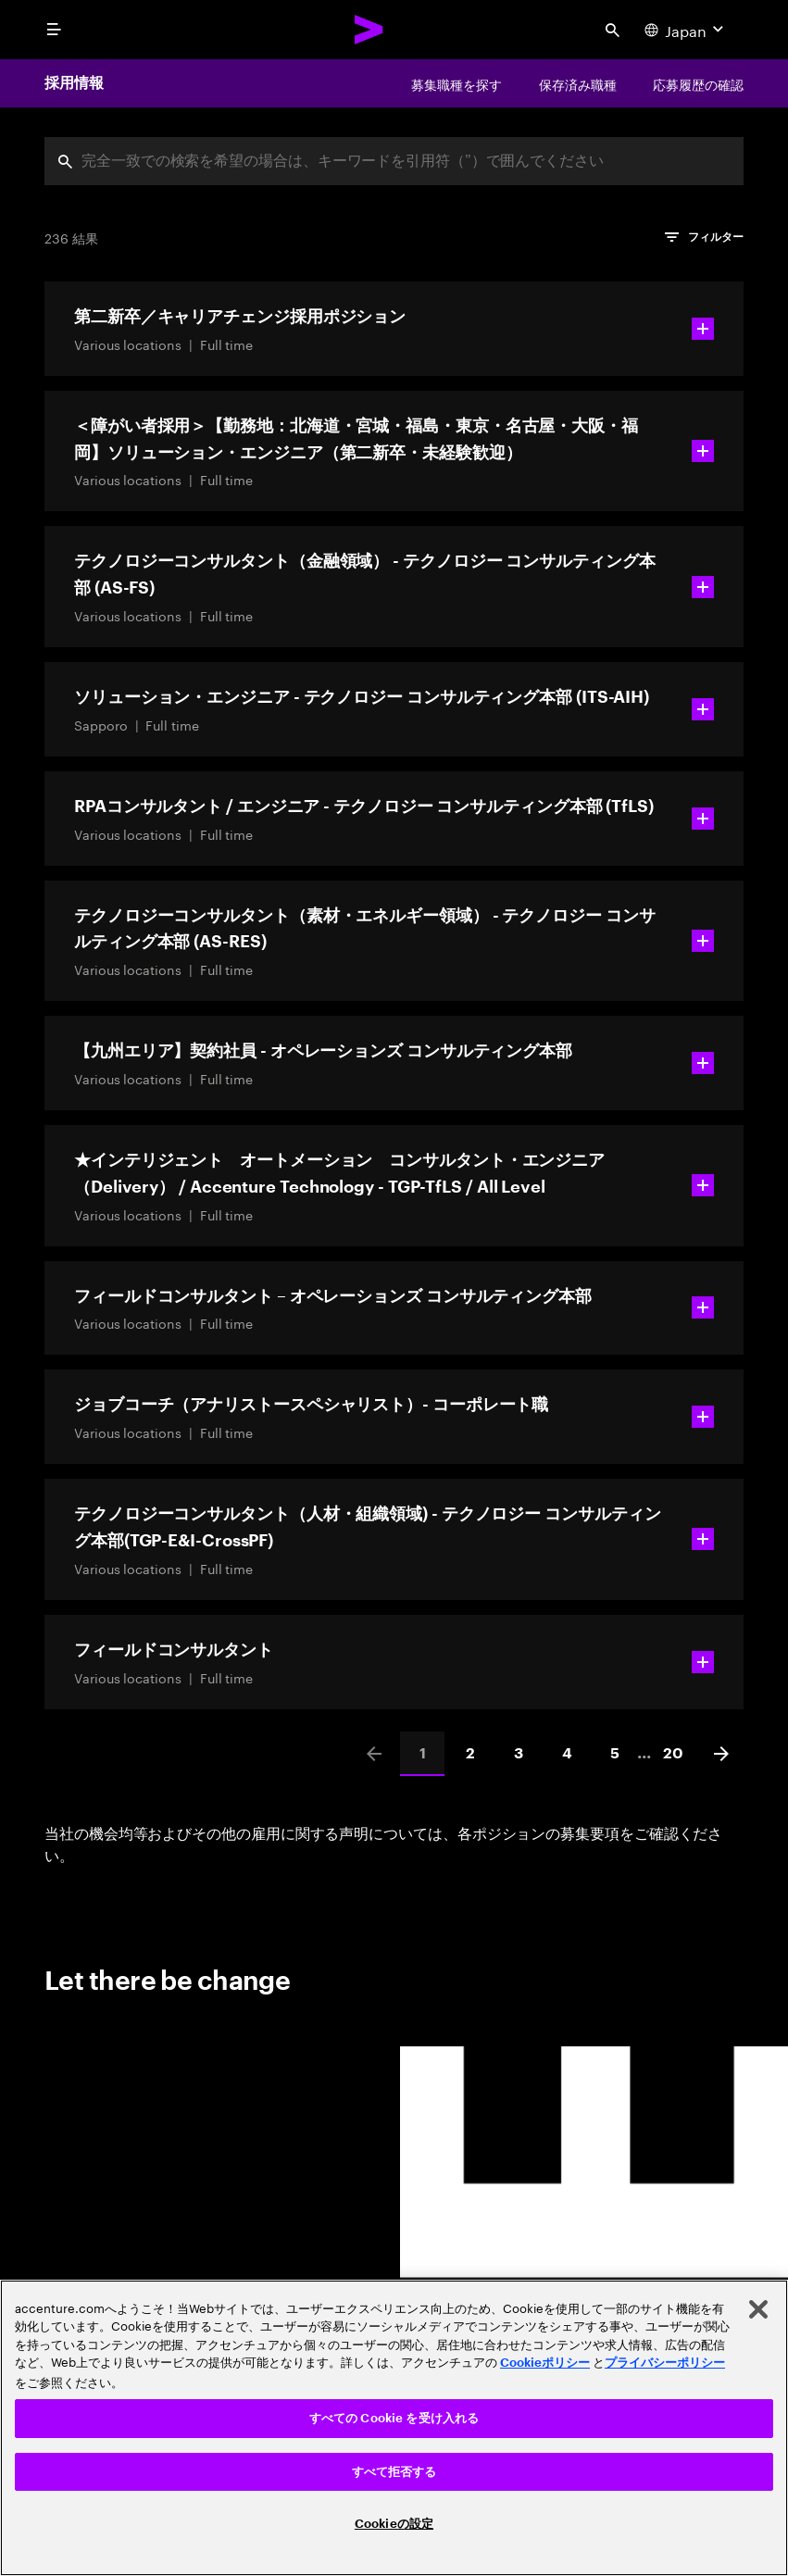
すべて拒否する (394, 2472)
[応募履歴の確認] (698, 83)
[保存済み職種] (577, 83)
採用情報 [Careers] (74, 83)
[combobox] (394, 161)
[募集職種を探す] (456, 83)
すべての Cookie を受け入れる (394, 2418)
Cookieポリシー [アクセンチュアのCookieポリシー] (545, 2363)
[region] (394, 2428)
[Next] (721, 1754)
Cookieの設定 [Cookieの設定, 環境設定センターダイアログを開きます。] (394, 2524)
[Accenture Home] (369, 29)
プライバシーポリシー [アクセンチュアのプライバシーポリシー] (665, 2363)
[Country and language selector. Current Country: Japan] (686, 29)
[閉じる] (758, 2309)
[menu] (53, 29)
